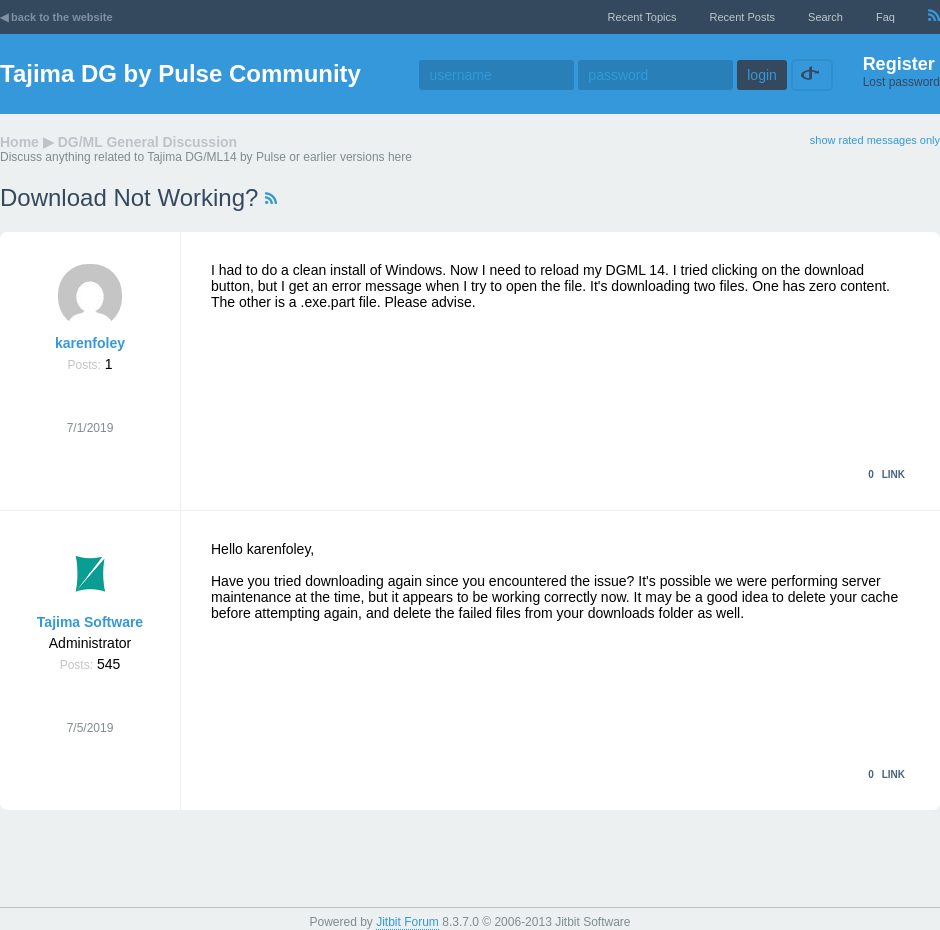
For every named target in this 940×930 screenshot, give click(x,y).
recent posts (742, 17)
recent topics (642, 17)
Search (825, 17)
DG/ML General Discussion (147, 142)
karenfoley (90, 343)
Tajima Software (90, 622)
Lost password (901, 82)
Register (899, 64)
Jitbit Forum (407, 922)
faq (885, 17)
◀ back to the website (56, 17)
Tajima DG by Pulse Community (180, 73)
